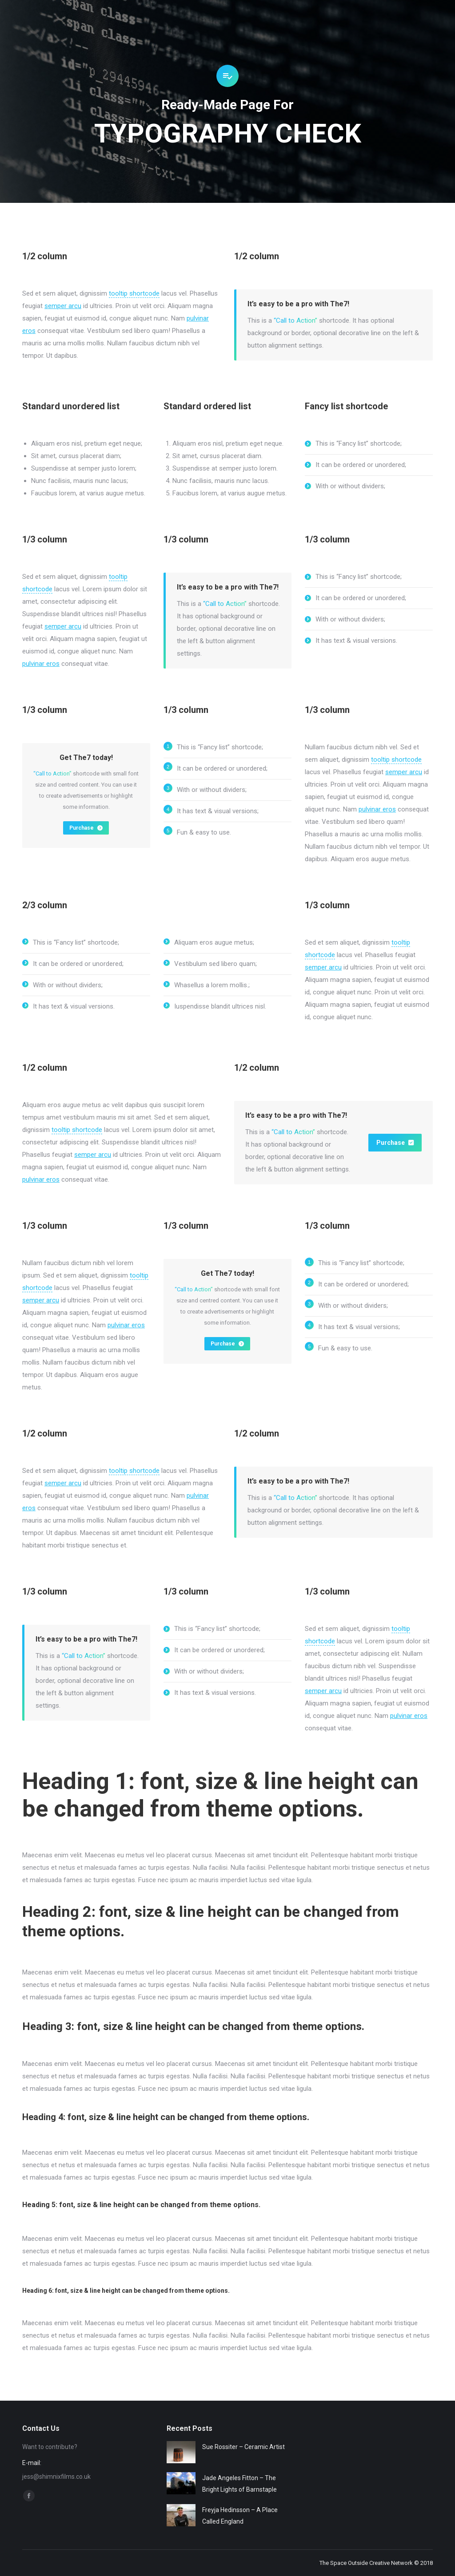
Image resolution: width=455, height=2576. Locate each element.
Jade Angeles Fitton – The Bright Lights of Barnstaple (239, 2483)
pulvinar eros (41, 664)
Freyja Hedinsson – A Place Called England (240, 2515)
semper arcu (62, 306)
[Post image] (181, 2452)
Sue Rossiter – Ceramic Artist (243, 2446)
